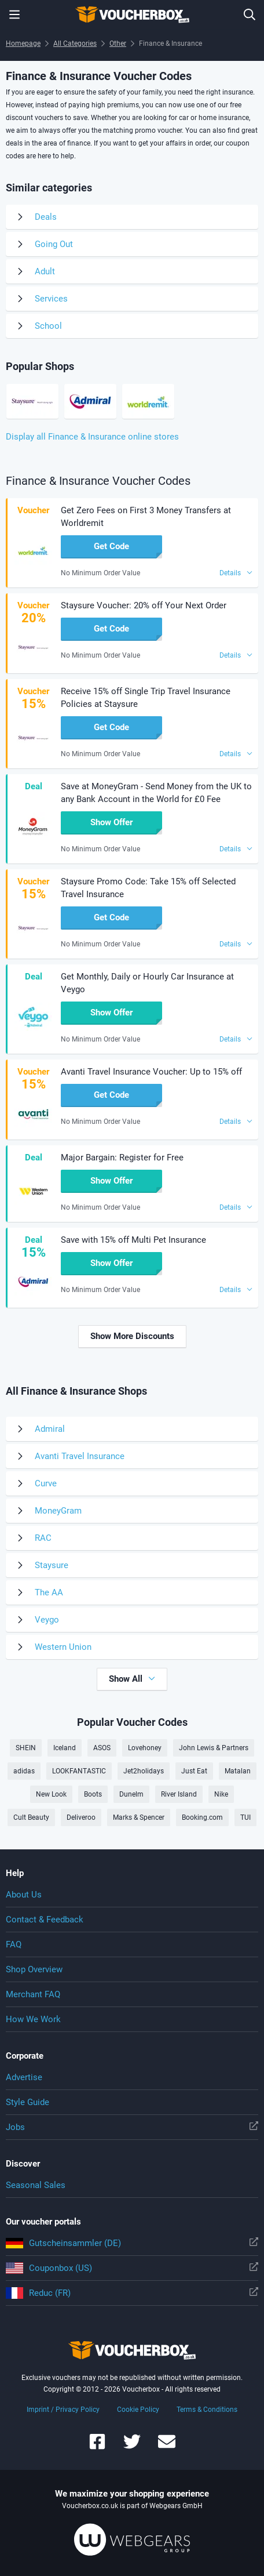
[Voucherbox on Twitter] (132, 2447)
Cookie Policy (138, 2410)
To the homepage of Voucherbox (132, 14)
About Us (24, 1894)
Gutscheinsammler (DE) (132, 2243)
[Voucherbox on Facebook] (97, 2447)
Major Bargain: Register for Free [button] (122, 1157)
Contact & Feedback (44, 1919)
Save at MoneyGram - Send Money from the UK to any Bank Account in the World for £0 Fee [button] (156, 792)
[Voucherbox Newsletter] (166, 2447)
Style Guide (27, 2102)
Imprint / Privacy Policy (63, 2410)
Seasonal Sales (35, 2185)
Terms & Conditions (207, 2410)
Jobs (132, 2127)
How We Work (33, 2019)
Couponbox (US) (132, 2268)
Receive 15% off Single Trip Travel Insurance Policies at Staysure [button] (145, 697)
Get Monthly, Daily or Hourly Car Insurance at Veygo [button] (147, 983)
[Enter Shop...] (249, 14)
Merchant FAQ (33, 1994)
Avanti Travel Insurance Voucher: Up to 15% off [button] (151, 1071)
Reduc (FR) (132, 2293)
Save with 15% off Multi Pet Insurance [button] (133, 1240)
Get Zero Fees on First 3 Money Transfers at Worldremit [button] (146, 516)
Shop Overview (34, 1969)
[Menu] (14, 14)
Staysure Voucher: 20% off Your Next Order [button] (143, 605)
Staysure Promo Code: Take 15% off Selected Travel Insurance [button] (148, 887)
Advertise (24, 2077)
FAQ (13, 1944)
